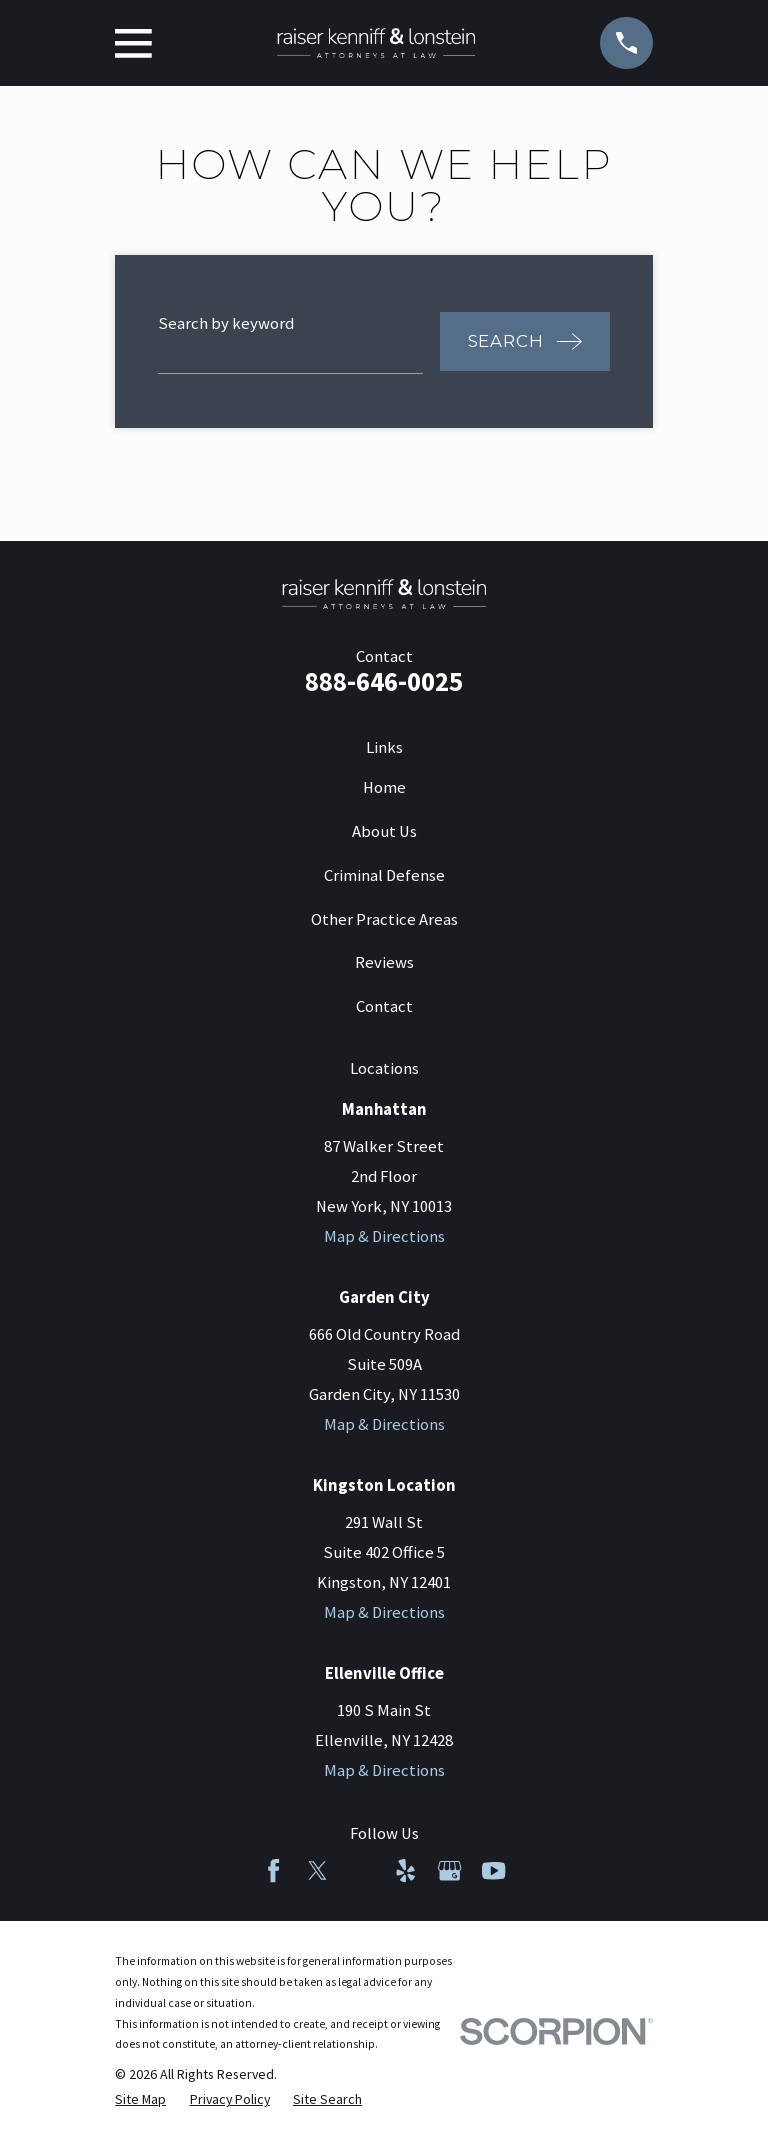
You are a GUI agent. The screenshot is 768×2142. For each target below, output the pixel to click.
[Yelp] (405, 1870)
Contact (384, 1006)
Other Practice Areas (384, 919)
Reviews (384, 962)
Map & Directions (384, 1236)
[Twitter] (317, 1870)
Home (384, 787)
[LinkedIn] (361, 1870)
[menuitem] (140, 2099)
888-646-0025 (384, 681)
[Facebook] (273, 1870)
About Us (384, 831)
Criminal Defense (384, 875)
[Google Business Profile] (449, 1870)
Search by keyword (226, 323)
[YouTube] (493, 1870)
